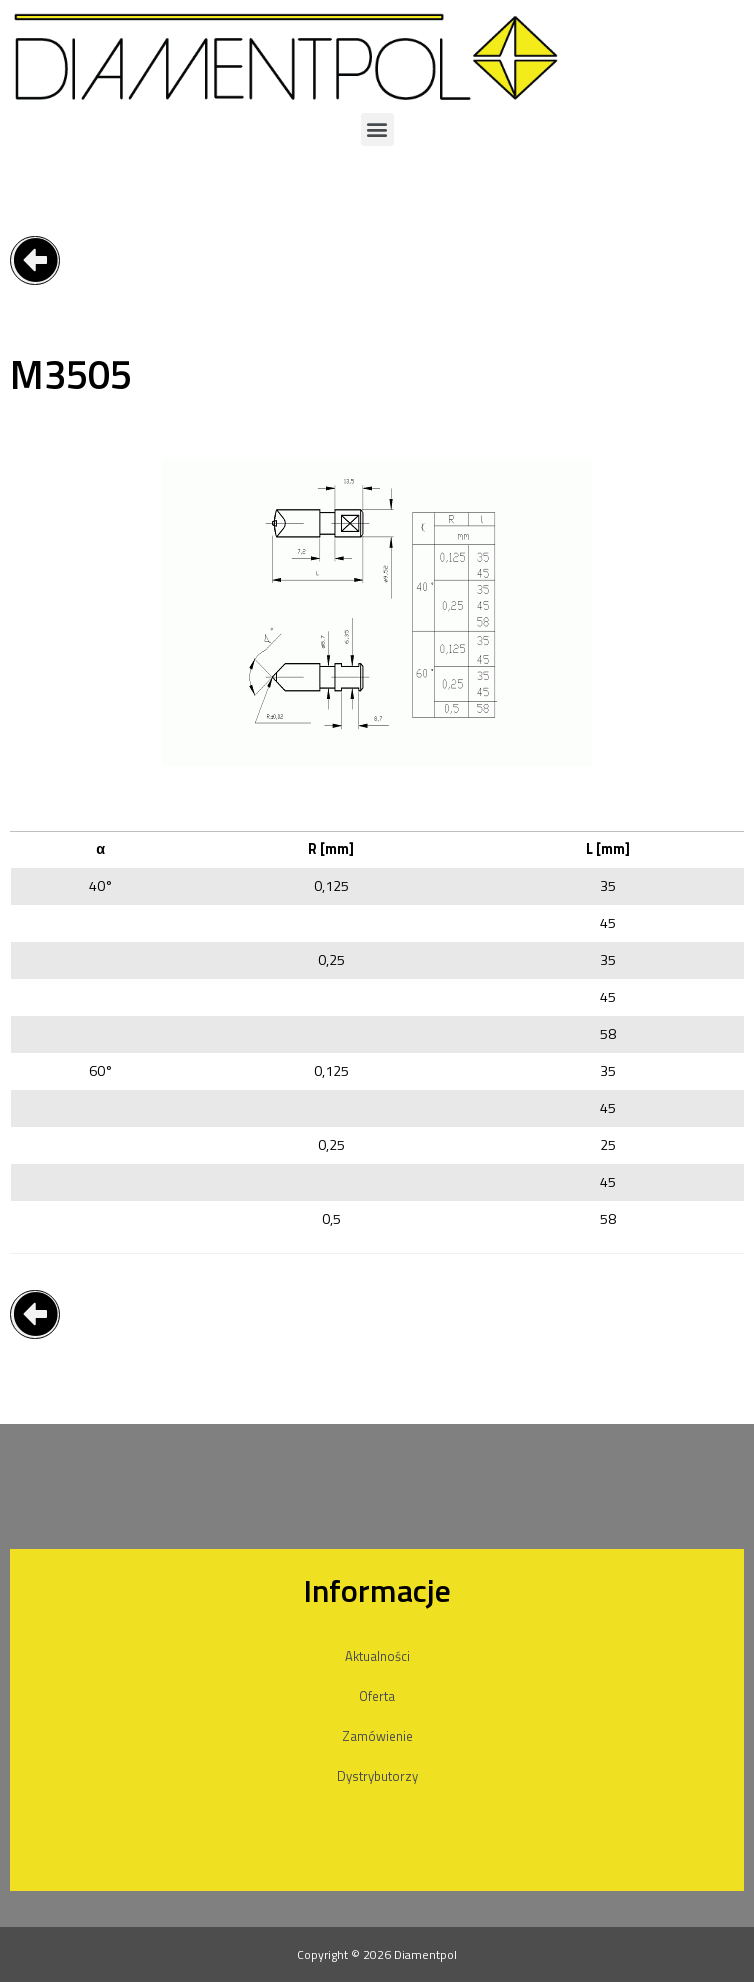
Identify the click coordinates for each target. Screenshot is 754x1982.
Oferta (377, 1696)
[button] (377, 129)
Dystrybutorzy (377, 1776)
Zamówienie (377, 1736)
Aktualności (377, 1656)
